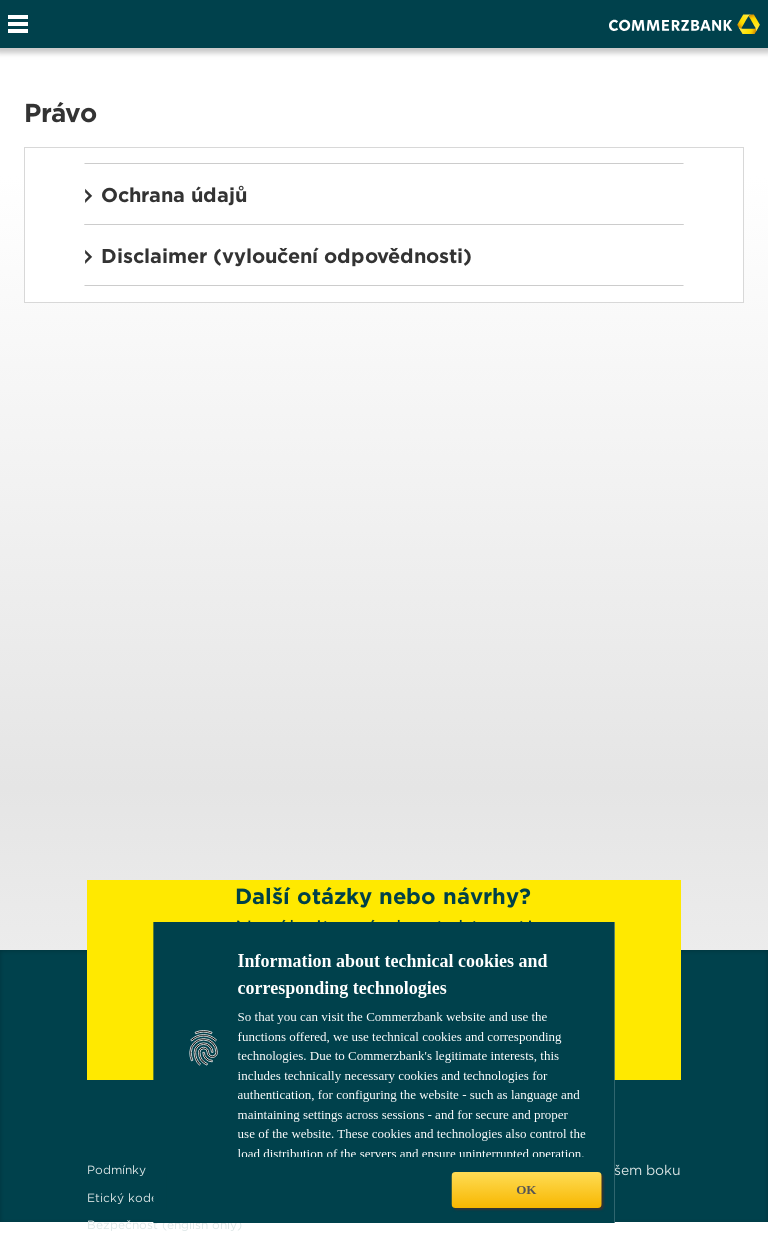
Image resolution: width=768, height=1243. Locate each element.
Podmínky (116, 1169)
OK (526, 1189)
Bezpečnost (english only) (164, 1224)
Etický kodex (126, 1197)
